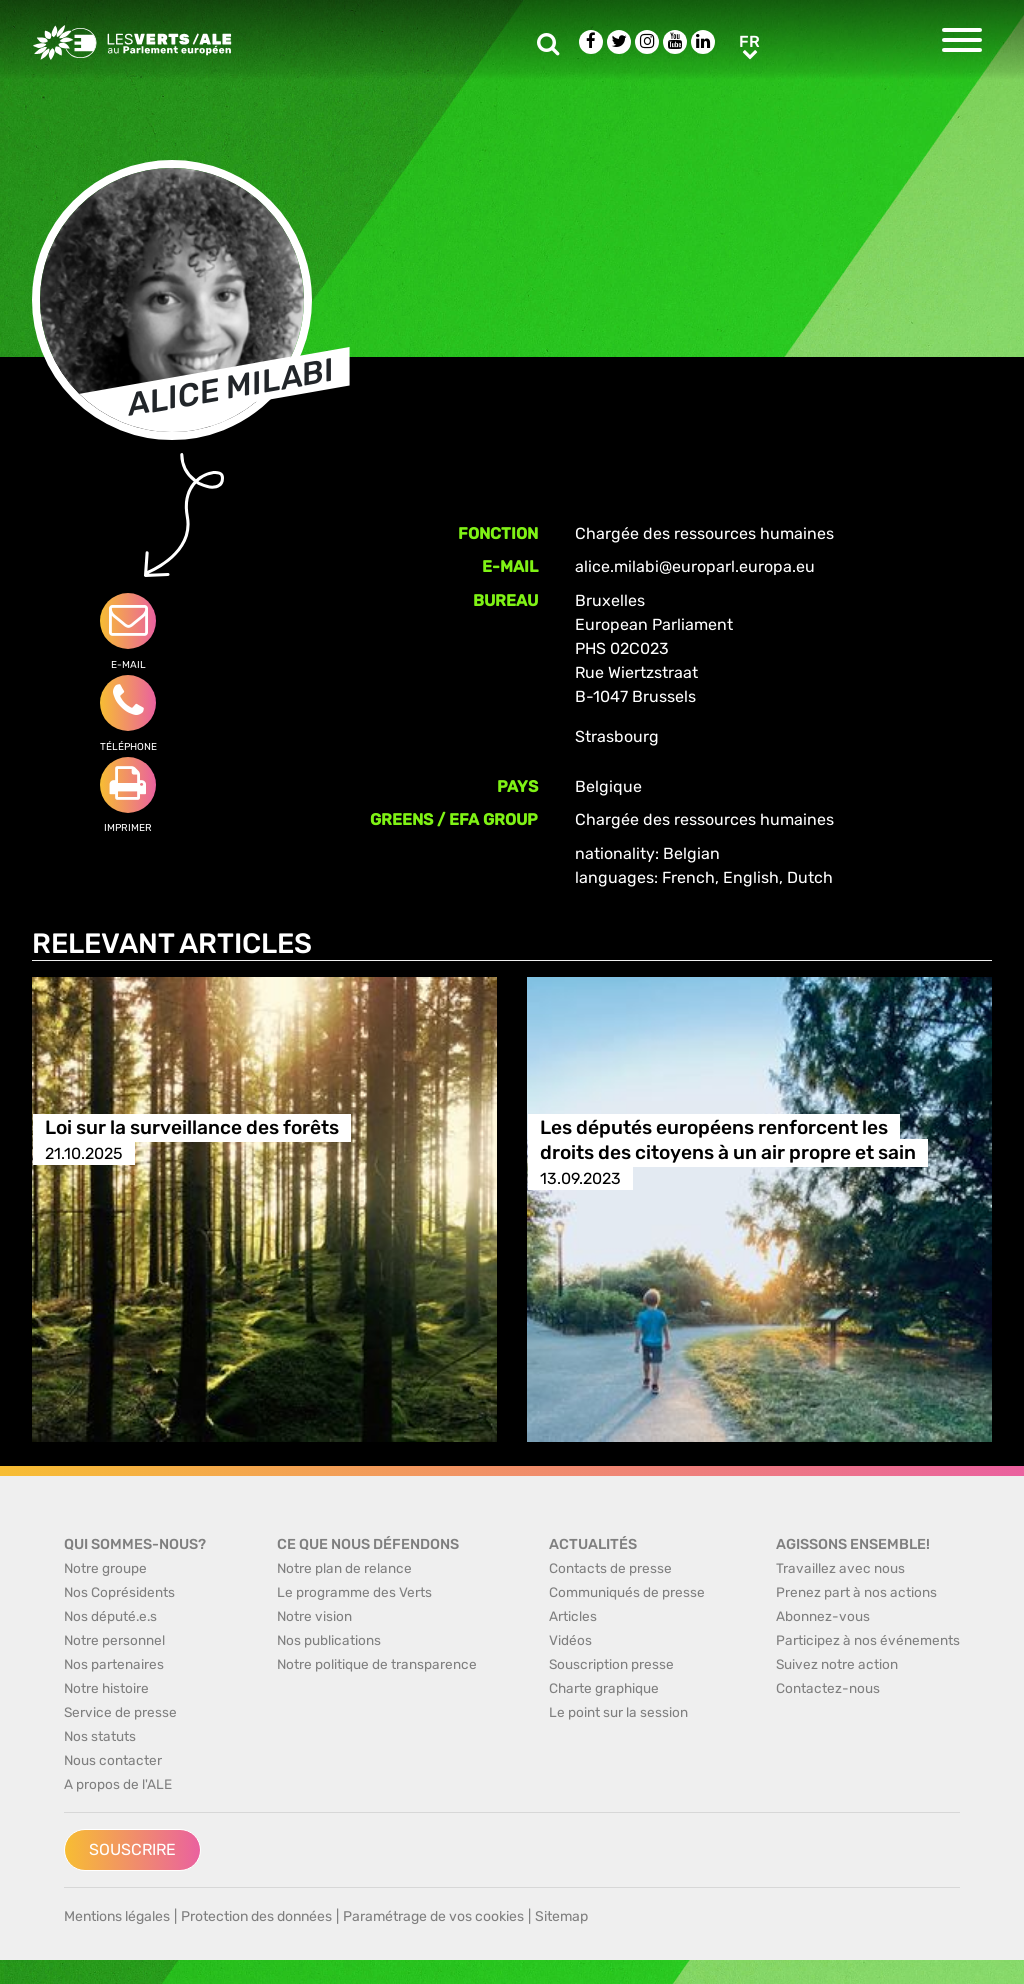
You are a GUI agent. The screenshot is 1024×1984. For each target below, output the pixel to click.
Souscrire (132, 1849)
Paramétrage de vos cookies (433, 1916)
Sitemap (561, 1916)
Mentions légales (117, 1916)
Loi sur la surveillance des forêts (192, 1128)
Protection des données (256, 1916)
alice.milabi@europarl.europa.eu (695, 566)
